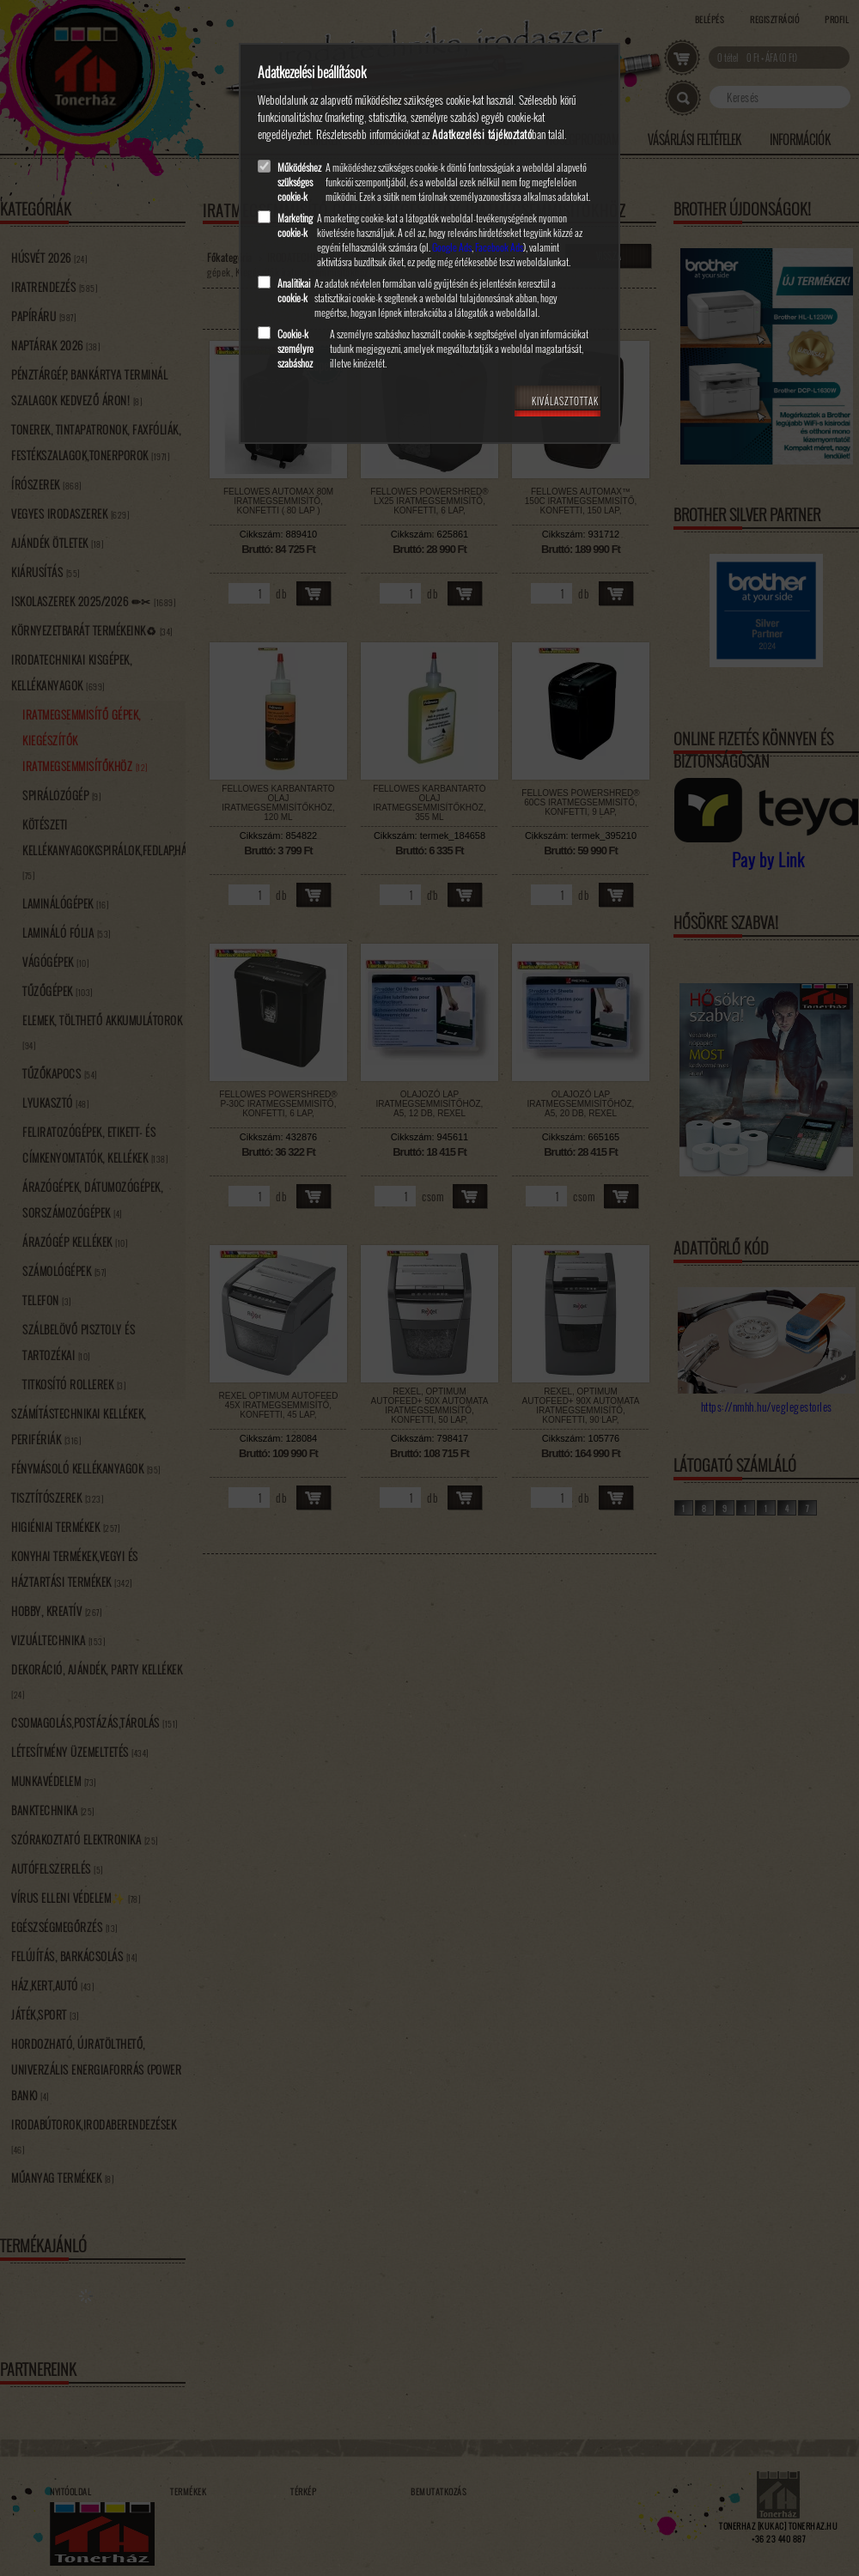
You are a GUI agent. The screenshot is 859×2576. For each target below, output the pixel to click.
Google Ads (452, 247)
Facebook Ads (499, 247)
